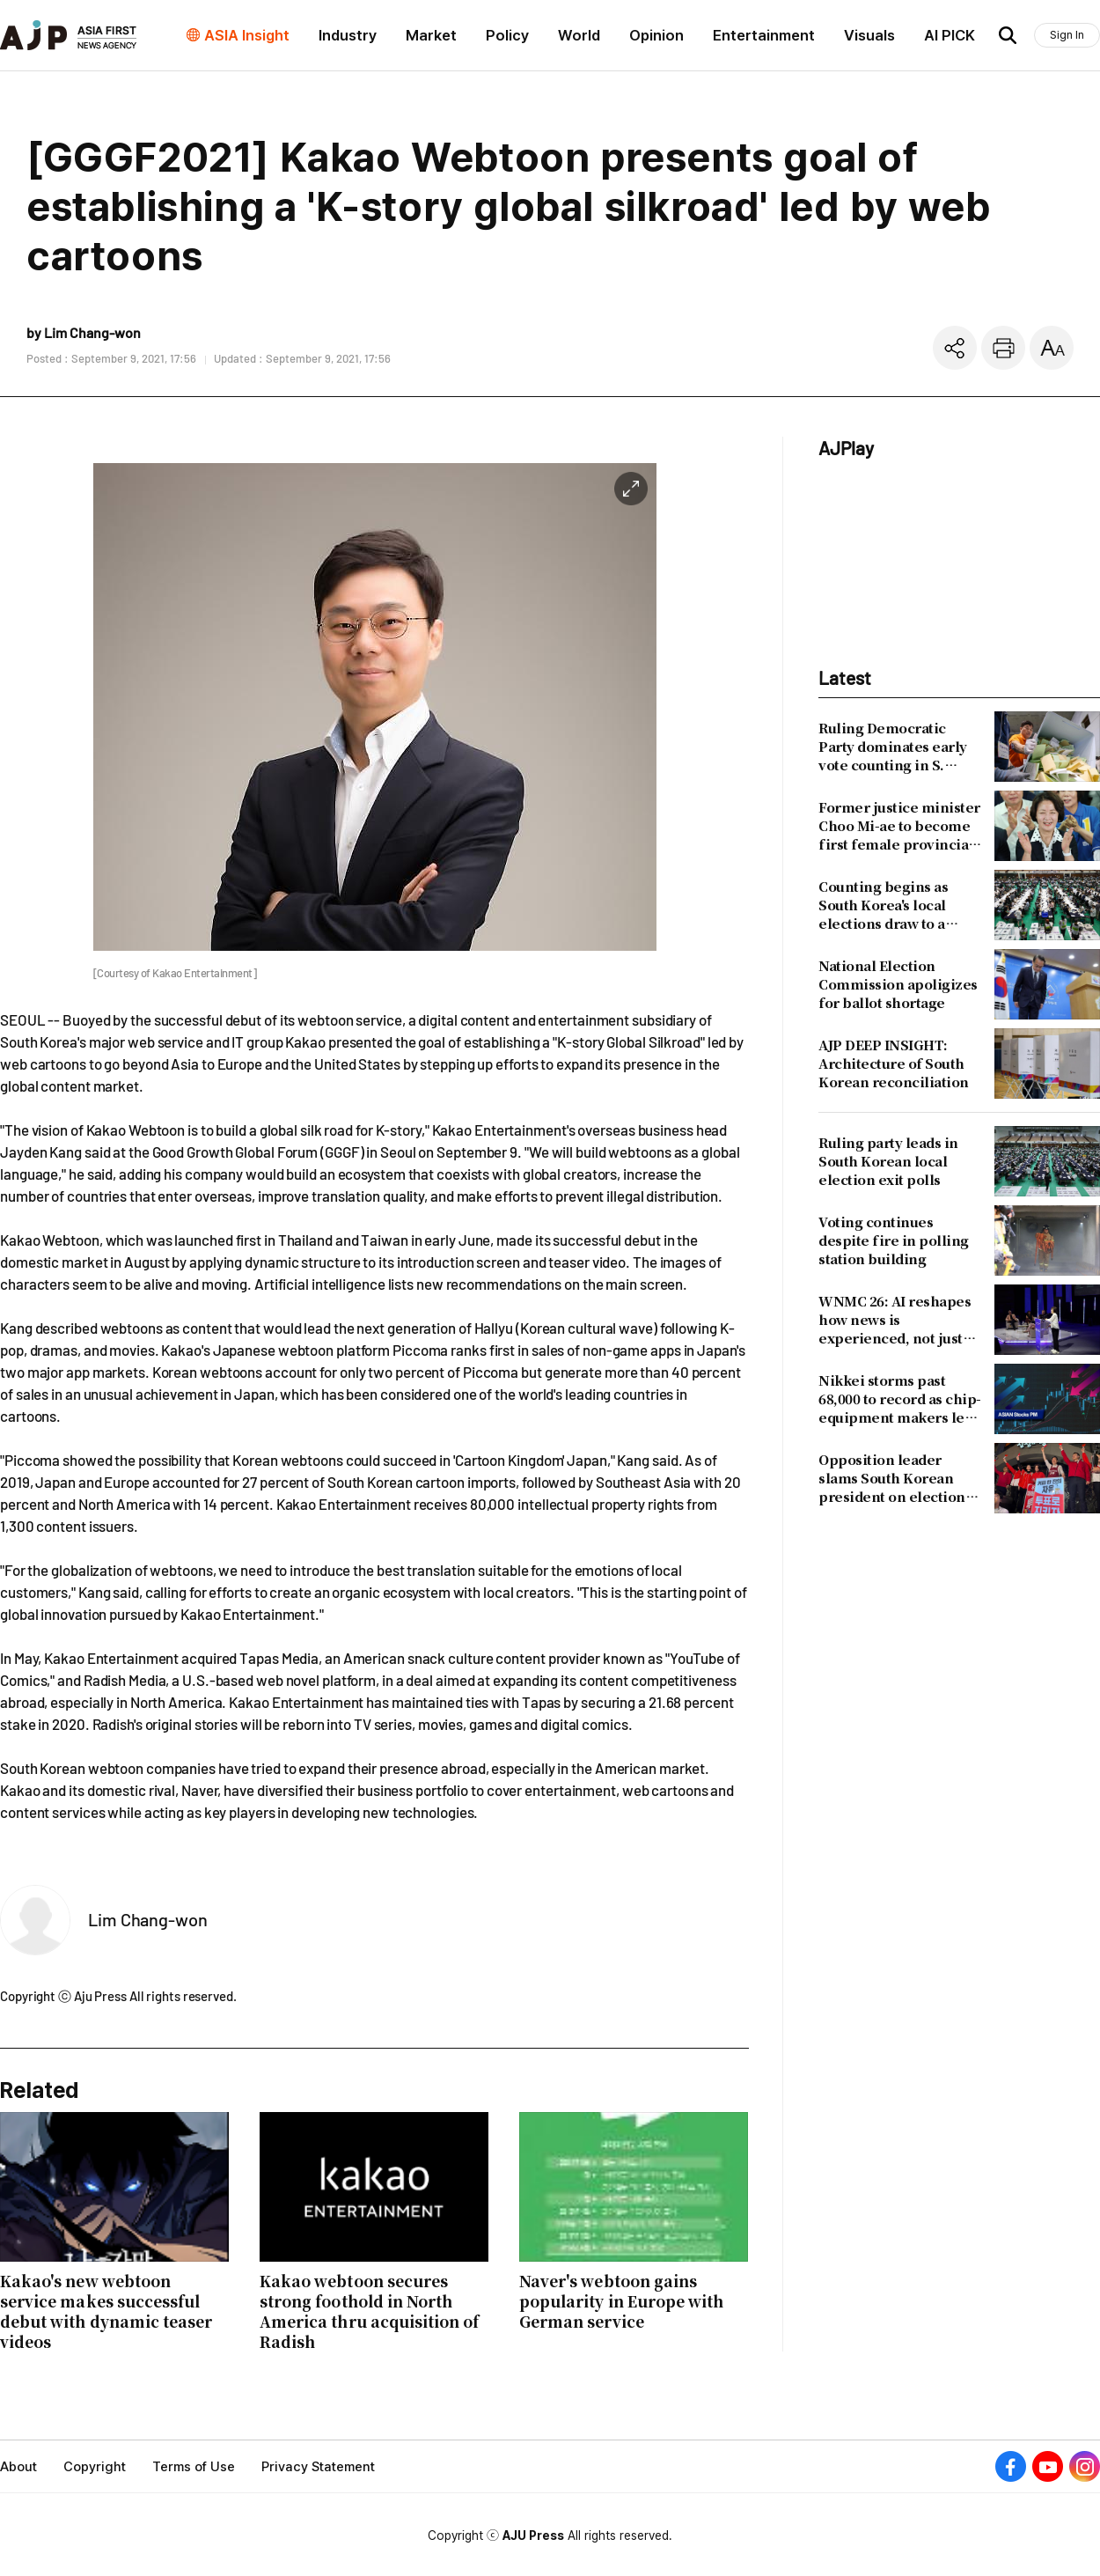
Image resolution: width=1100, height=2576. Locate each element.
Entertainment (764, 35)
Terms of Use (193, 2467)
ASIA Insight (247, 35)
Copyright (94, 2467)
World (579, 35)
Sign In (1067, 34)
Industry (348, 35)
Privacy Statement (318, 2467)
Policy (507, 35)
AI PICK (949, 35)
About (18, 2467)
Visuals (869, 35)
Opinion (656, 35)
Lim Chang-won (148, 1919)
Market (431, 35)
